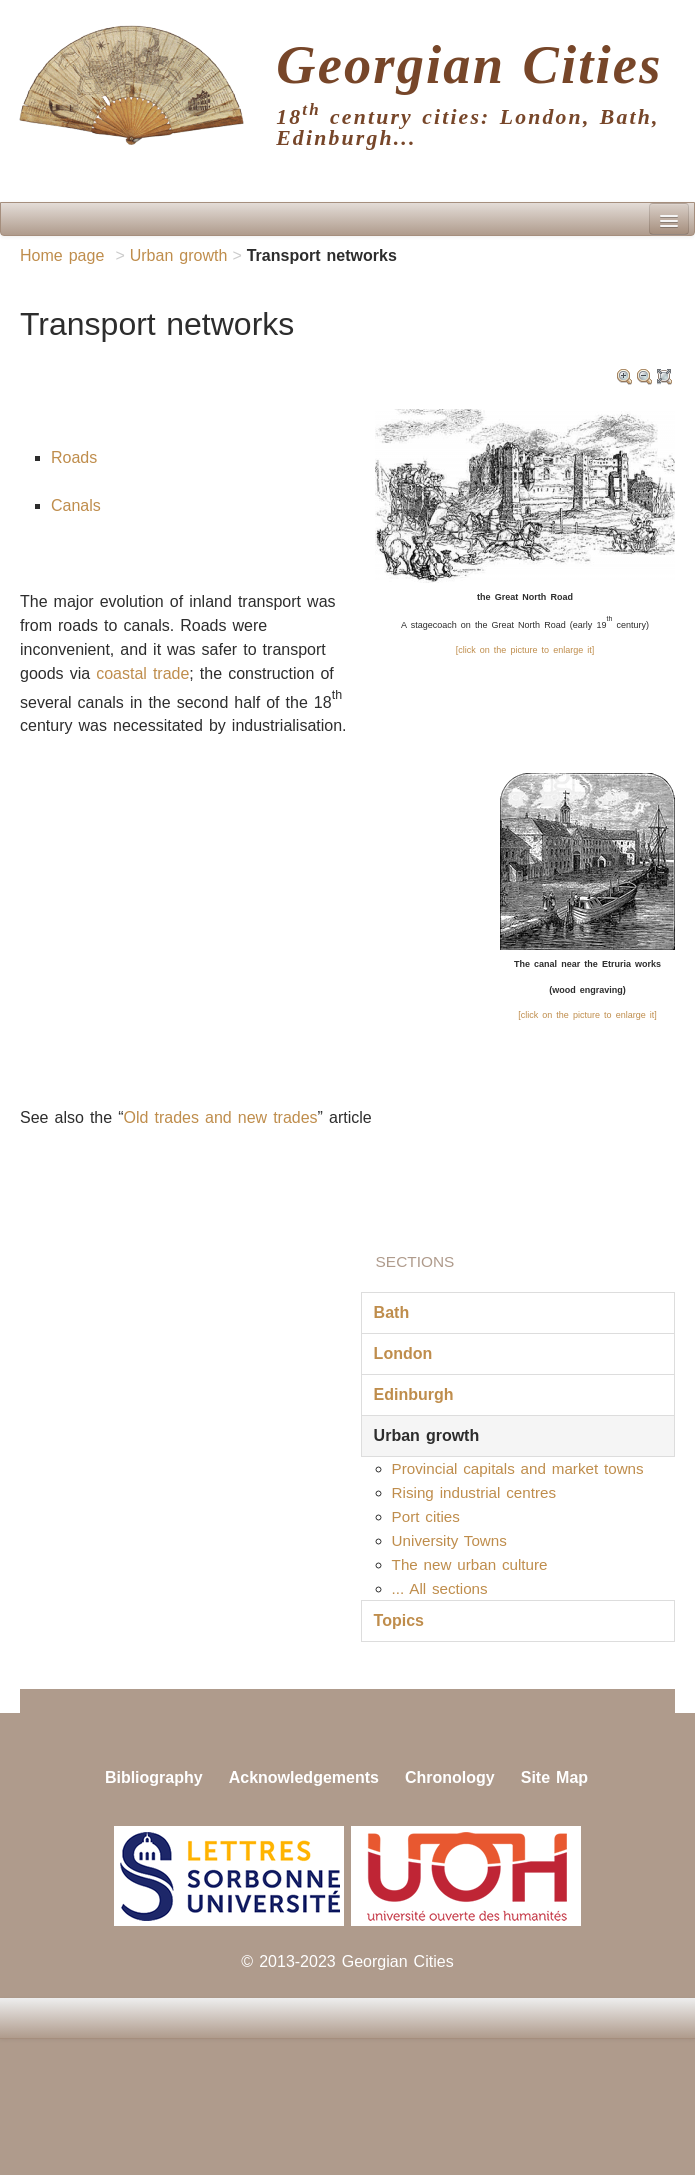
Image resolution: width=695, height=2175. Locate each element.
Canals (76, 505)
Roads (74, 457)
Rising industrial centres (474, 1492)
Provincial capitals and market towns (518, 1468)
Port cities (426, 1516)
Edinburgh (414, 1394)
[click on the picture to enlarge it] (525, 650)
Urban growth (179, 255)
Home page (62, 255)
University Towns (449, 1540)
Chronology (450, 1777)
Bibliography (154, 1777)
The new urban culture (470, 1564)
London (403, 1353)
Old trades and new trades (221, 1117)
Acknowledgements (304, 1777)
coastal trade (142, 673)
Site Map (554, 1777)
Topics (399, 1620)
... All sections (440, 1588)
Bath (392, 1312)
